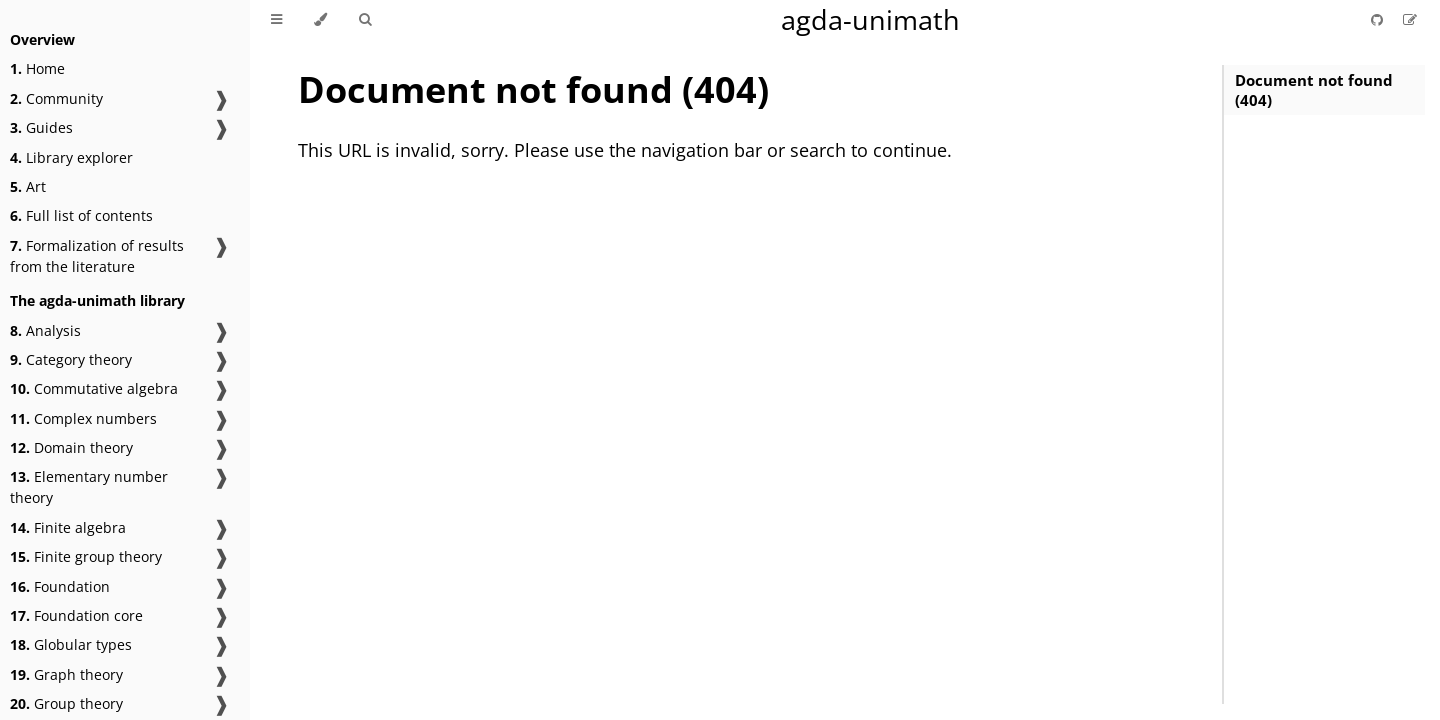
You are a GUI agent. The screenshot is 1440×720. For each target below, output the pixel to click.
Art (28, 186)
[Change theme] (320, 20)
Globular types (71, 644)
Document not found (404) (1314, 90)
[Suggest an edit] (1410, 19)
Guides (41, 127)
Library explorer (71, 157)
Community (56, 98)
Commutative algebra (94, 388)
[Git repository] (1379, 19)
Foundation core (76, 615)
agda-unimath (870, 19)
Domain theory (71, 447)
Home (37, 68)
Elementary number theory (89, 487)
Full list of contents (81, 215)
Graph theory (66, 674)
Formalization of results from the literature (97, 256)
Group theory (66, 703)
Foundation (60, 586)
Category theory (71, 359)
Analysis (45, 330)
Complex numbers (83, 418)
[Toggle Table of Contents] (276, 20)
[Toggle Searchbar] (365, 20)
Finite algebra (68, 527)
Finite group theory (86, 556)
